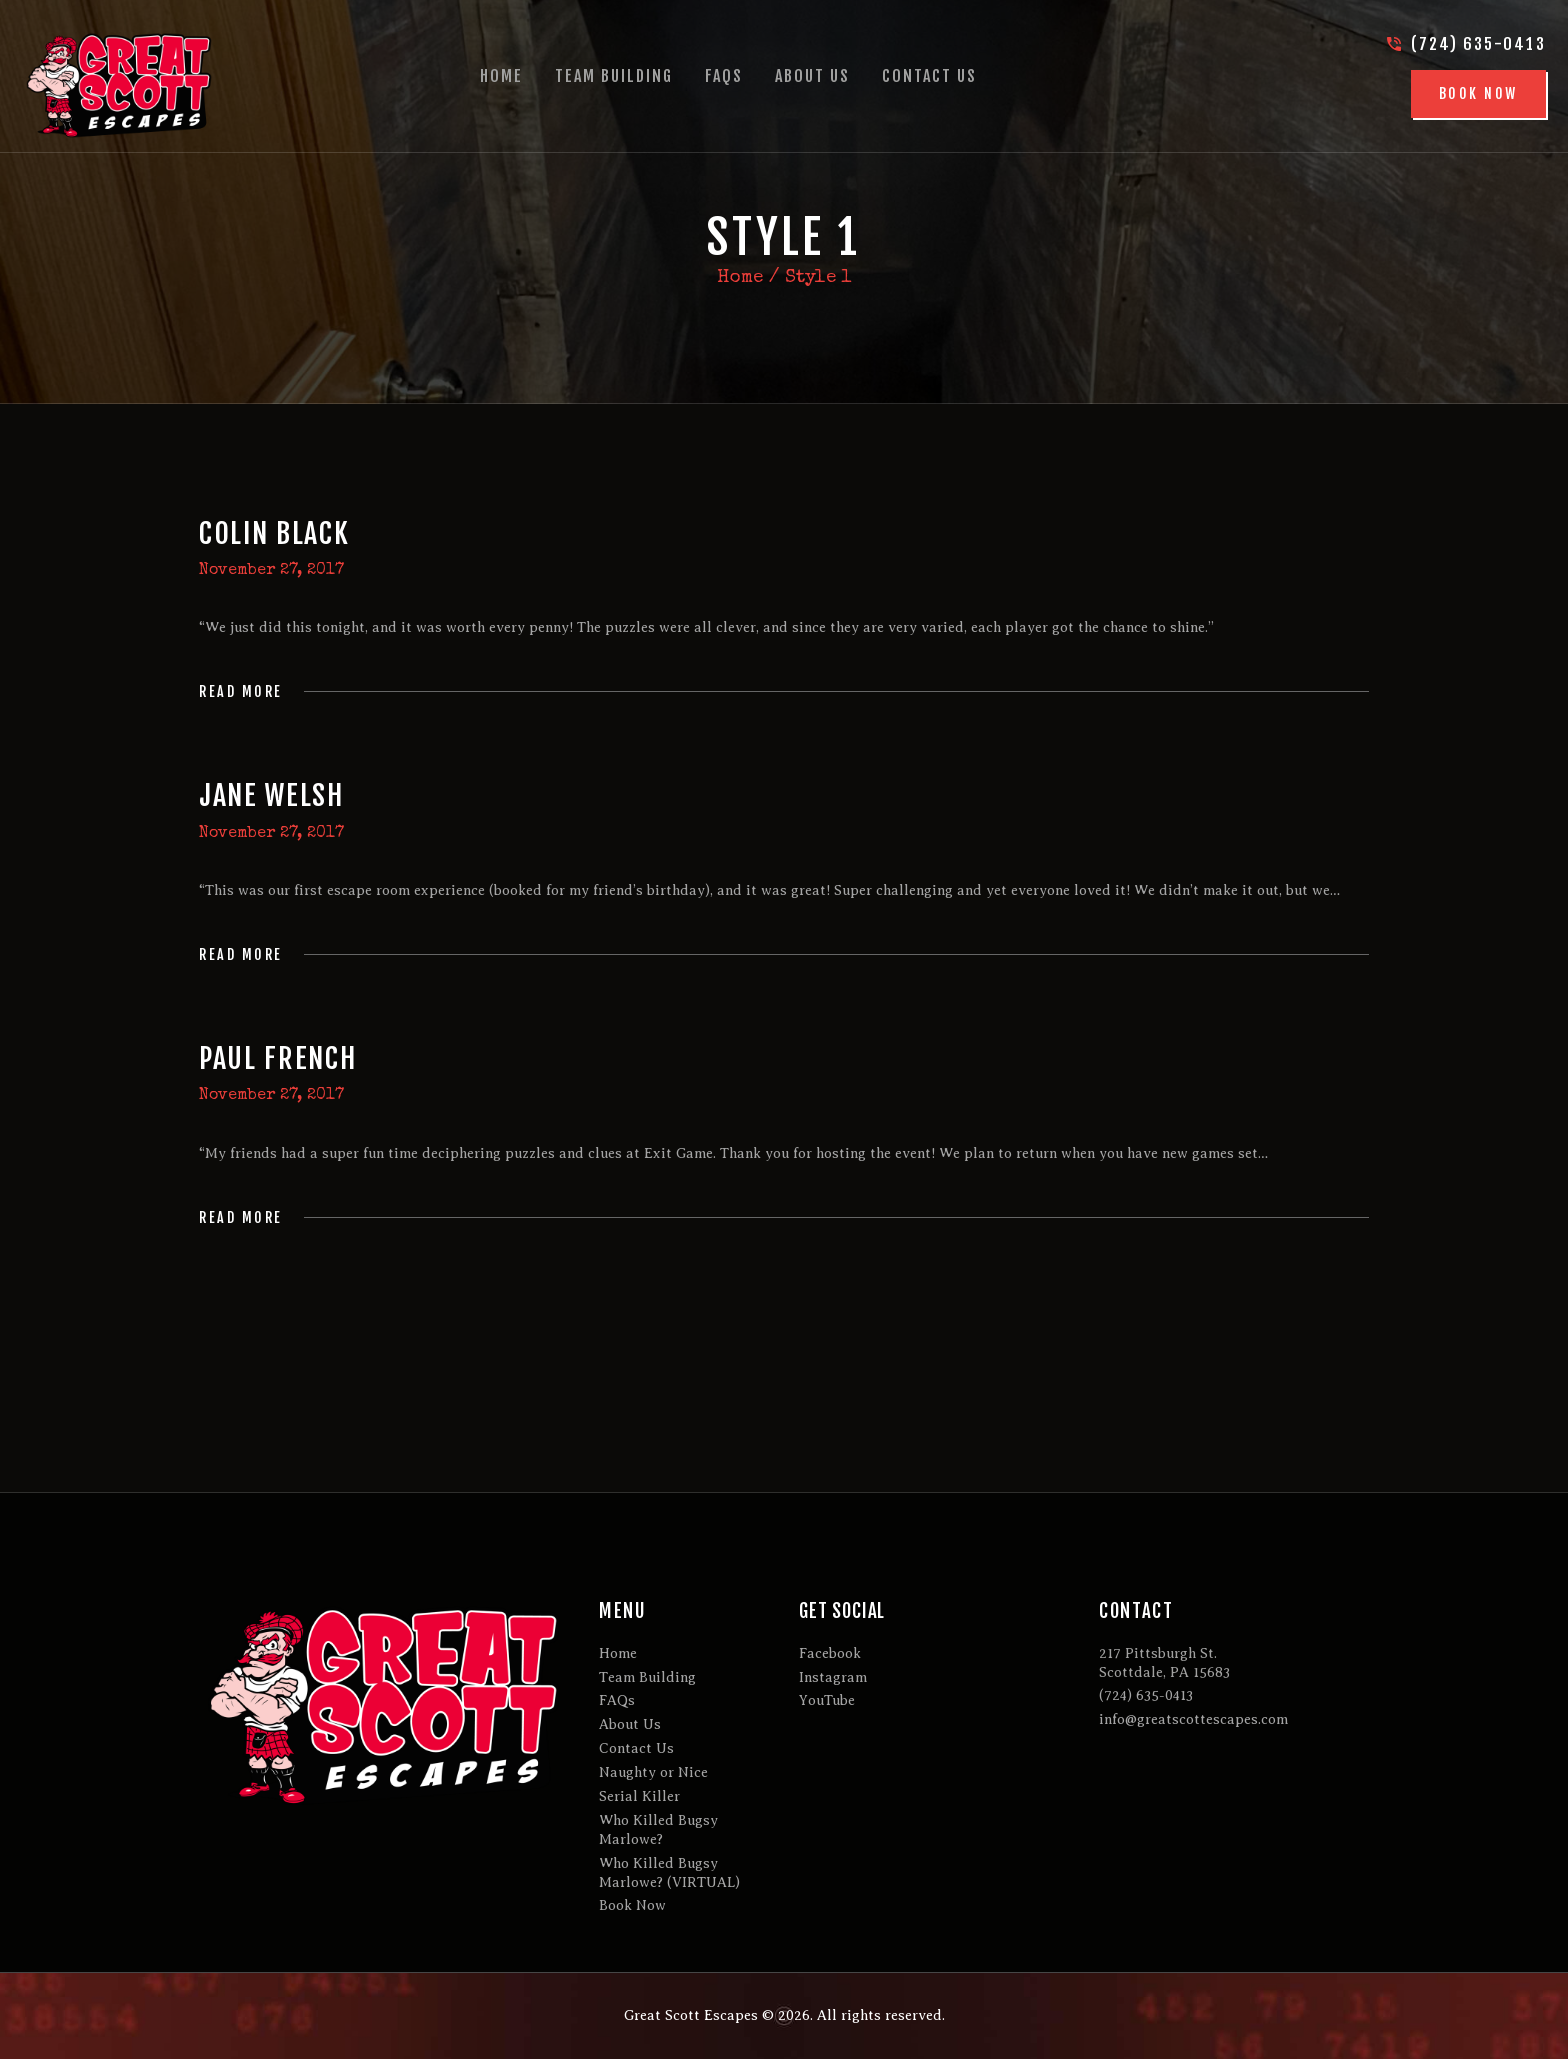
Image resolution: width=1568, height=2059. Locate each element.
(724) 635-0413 (1146, 1695)
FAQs (617, 1700)
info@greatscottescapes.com (1193, 1719)
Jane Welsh (271, 796)
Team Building (647, 1677)
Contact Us (636, 1748)
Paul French (277, 1059)
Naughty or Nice (653, 1772)
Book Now (632, 1905)
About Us (630, 1724)
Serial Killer (639, 1796)
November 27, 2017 (271, 571)
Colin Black (274, 534)
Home (740, 279)
